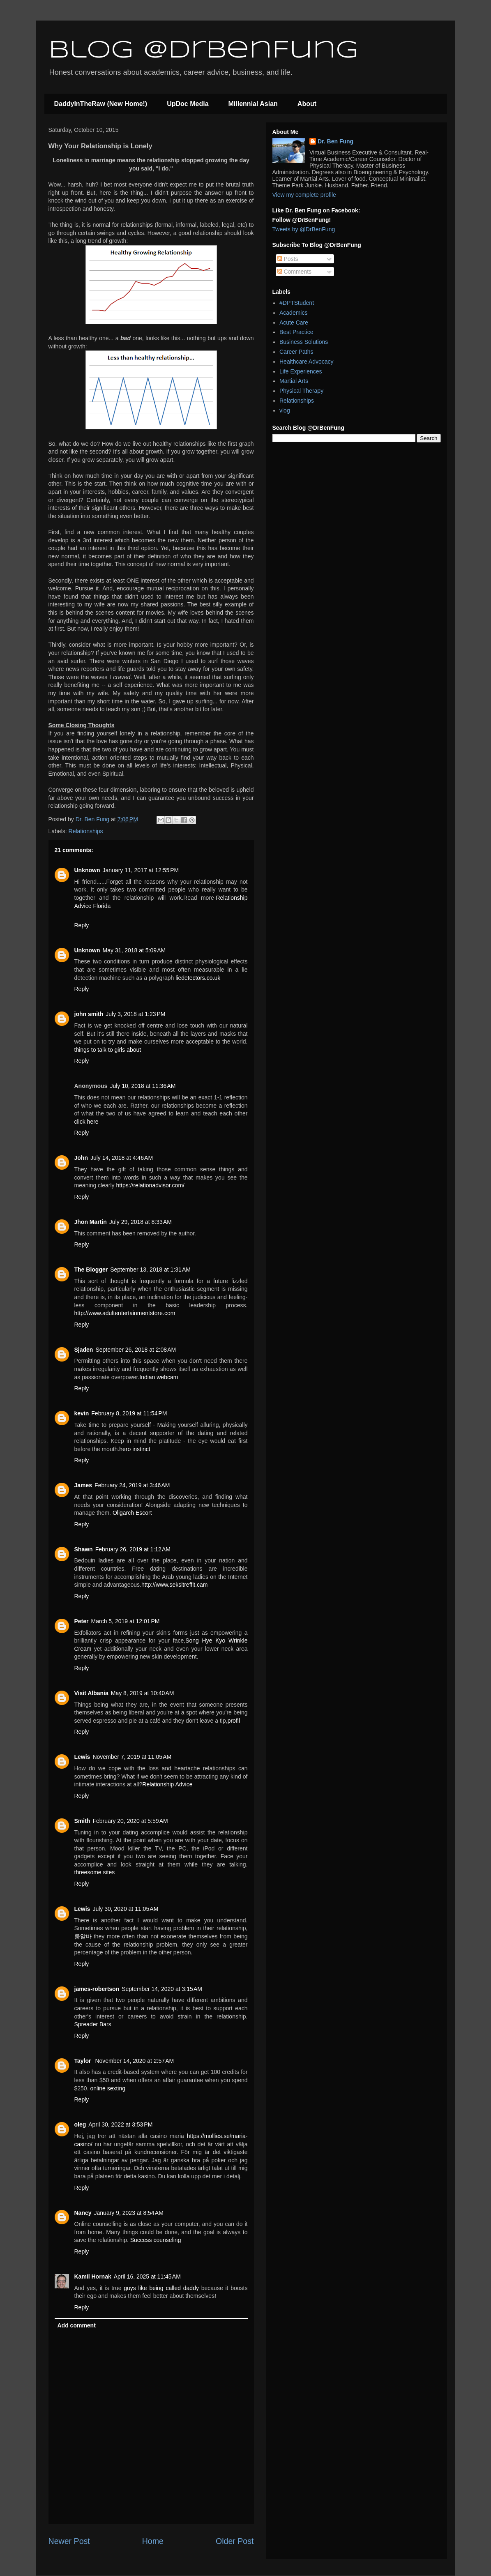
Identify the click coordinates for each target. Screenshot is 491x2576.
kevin (81, 1413)
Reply (81, 925)
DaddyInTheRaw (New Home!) (101, 103)
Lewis (82, 1756)
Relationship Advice (167, 1784)
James (83, 1485)
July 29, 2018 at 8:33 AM (140, 1222)
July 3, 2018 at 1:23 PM (135, 1014)
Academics (293, 312)
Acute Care (293, 322)
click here (86, 1121)
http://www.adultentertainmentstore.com (124, 1313)
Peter (81, 1621)
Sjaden (83, 1349)
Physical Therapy (301, 390)
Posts (287, 259)
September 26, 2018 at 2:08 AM (135, 1349)
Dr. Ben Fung (335, 141)
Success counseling (155, 2240)
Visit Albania (91, 1693)
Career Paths (296, 351)
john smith (89, 1014)
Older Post (235, 2541)
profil (234, 1720)
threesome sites (94, 1872)
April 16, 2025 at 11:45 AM (147, 2276)
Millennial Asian (253, 103)
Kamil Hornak (92, 2276)
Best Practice (296, 332)
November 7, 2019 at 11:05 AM (131, 1756)
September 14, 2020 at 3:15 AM (162, 1989)
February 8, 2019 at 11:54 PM (129, 1413)
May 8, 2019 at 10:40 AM (142, 1693)
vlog (284, 410)
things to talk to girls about (107, 1049)
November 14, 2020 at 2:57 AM (134, 2061)
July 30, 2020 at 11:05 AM (125, 1909)
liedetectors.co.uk (197, 978)
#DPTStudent (296, 303)
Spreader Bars (92, 2024)
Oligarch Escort (132, 1512)
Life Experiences (300, 371)
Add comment (77, 2325)
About (306, 103)
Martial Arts (293, 381)
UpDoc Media (187, 103)
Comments (294, 271)
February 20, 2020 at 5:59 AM (130, 1821)
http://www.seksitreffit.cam (174, 1584)
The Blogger (91, 1269)
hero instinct (134, 1449)
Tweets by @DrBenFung (303, 229)
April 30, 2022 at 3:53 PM (120, 2124)
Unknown (87, 870)
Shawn (83, 1549)
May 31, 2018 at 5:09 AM (134, 950)
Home (153, 2541)
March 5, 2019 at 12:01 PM (125, 1621)
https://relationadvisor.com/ (150, 1185)
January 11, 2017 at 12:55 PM (141, 870)
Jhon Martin (90, 1222)
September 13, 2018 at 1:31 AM (150, 1269)
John (81, 1157)
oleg (80, 2124)
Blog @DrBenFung (203, 50)
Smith (82, 1821)
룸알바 (83, 1936)
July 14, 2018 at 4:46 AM (121, 1157)
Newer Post (69, 2541)
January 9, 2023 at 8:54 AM (129, 2213)
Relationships (86, 831)
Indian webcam (158, 1377)
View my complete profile (304, 194)
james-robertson (97, 1989)
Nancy (83, 2213)
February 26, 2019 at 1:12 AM (133, 1549)
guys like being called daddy (161, 2288)
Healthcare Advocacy (306, 361)
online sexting (107, 2088)
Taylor (83, 2061)
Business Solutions (303, 342)
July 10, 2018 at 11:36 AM (142, 1086)
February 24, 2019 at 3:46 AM (132, 1485)
